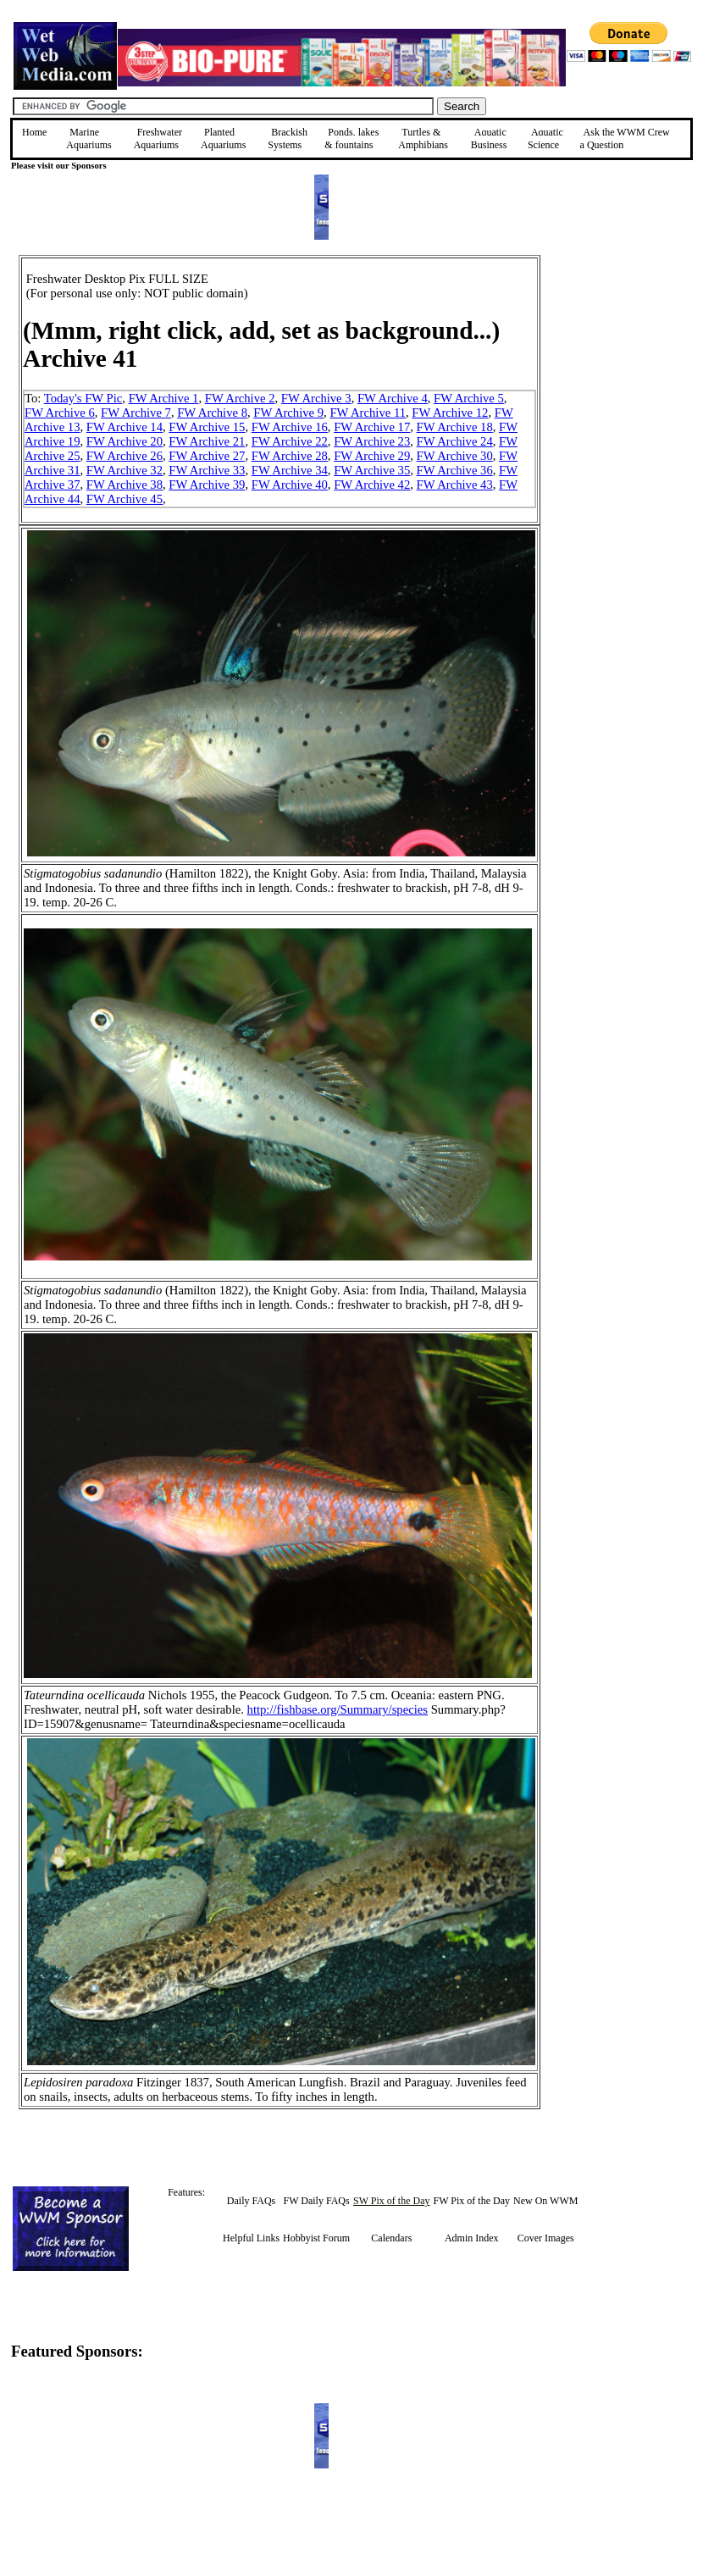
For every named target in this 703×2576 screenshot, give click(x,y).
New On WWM (545, 2201)
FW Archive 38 (124, 484)
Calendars (391, 2238)
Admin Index (472, 2238)
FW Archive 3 (316, 398)
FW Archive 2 (240, 398)
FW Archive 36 (455, 470)
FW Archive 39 (207, 484)
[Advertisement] (626, 375)
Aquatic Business (489, 138)
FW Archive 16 (290, 427)
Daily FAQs (251, 2201)
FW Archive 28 (290, 456)
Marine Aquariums (88, 138)
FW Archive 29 (372, 456)
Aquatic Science (545, 138)
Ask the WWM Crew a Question (625, 138)
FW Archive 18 (455, 427)
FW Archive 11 (367, 412)
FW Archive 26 (124, 456)
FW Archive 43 (455, 484)
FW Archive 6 (60, 412)
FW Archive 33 (207, 470)
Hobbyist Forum (316, 2238)
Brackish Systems (287, 138)
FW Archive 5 (469, 398)
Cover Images (546, 2238)
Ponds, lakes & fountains (351, 138)
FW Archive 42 (372, 484)
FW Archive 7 (136, 412)
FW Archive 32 (124, 470)
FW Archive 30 (455, 456)
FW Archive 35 (372, 470)
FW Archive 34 (290, 470)
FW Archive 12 (450, 412)
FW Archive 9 (288, 412)
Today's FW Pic (83, 398)
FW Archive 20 (124, 441)
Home (34, 132)
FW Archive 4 (392, 398)
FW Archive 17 (372, 427)
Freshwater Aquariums (158, 138)
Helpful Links (251, 2238)
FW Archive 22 (290, 441)
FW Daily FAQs (316, 2201)
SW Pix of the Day (391, 2201)
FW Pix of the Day (472, 2201)
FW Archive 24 (455, 441)
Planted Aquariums (223, 138)
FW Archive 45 (124, 499)
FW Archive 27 (207, 456)
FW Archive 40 (290, 484)
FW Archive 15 (207, 427)
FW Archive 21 (207, 441)
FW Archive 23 (372, 441)
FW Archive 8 (212, 412)
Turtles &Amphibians (423, 138)
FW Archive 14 (124, 427)
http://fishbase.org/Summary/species (337, 1709)
